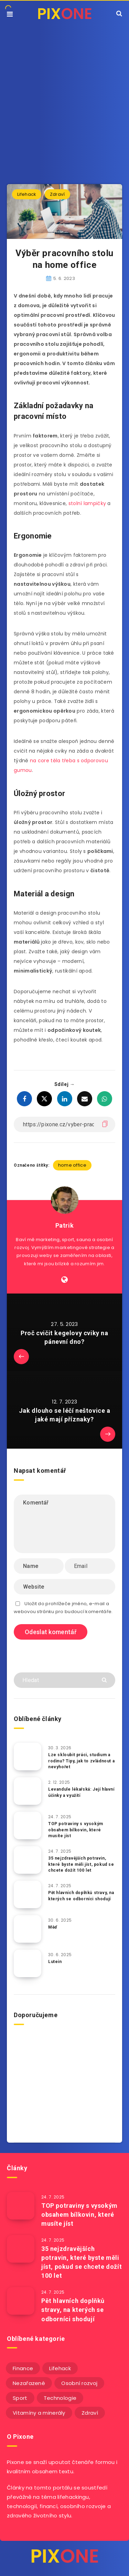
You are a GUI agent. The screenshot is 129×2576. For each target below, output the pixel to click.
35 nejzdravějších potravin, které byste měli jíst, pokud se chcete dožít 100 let (81, 1864)
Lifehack (26, 194)
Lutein (55, 1961)
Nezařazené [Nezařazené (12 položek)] (29, 2383)
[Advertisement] (64, 95)
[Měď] (27, 1929)
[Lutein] (27, 1963)
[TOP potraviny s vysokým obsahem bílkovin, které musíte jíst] (27, 1825)
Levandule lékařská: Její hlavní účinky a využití (81, 1792)
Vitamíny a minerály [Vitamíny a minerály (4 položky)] (39, 2412)
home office (72, 1165)
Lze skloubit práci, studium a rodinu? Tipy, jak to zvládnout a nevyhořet (81, 1760)
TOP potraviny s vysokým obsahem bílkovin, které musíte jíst (75, 1829)
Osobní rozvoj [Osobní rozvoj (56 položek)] (79, 2383)
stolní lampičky (87, 503)
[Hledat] (64, 1680)
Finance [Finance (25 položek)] (23, 2368)
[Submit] (105, 1679)
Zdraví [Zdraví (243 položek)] (90, 2412)
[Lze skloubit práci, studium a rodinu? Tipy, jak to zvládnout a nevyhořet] (27, 1756)
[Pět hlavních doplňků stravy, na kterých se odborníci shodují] (27, 1894)
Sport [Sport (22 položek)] (20, 2398)
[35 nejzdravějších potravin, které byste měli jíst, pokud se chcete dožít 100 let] (27, 1860)
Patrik (64, 1225)
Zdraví (57, 194)
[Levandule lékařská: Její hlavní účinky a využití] (27, 1791)
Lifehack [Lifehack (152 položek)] (60, 2368)
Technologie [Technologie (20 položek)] (60, 2398)
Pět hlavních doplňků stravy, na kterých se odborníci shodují (81, 1895)
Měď (52, 1927)
